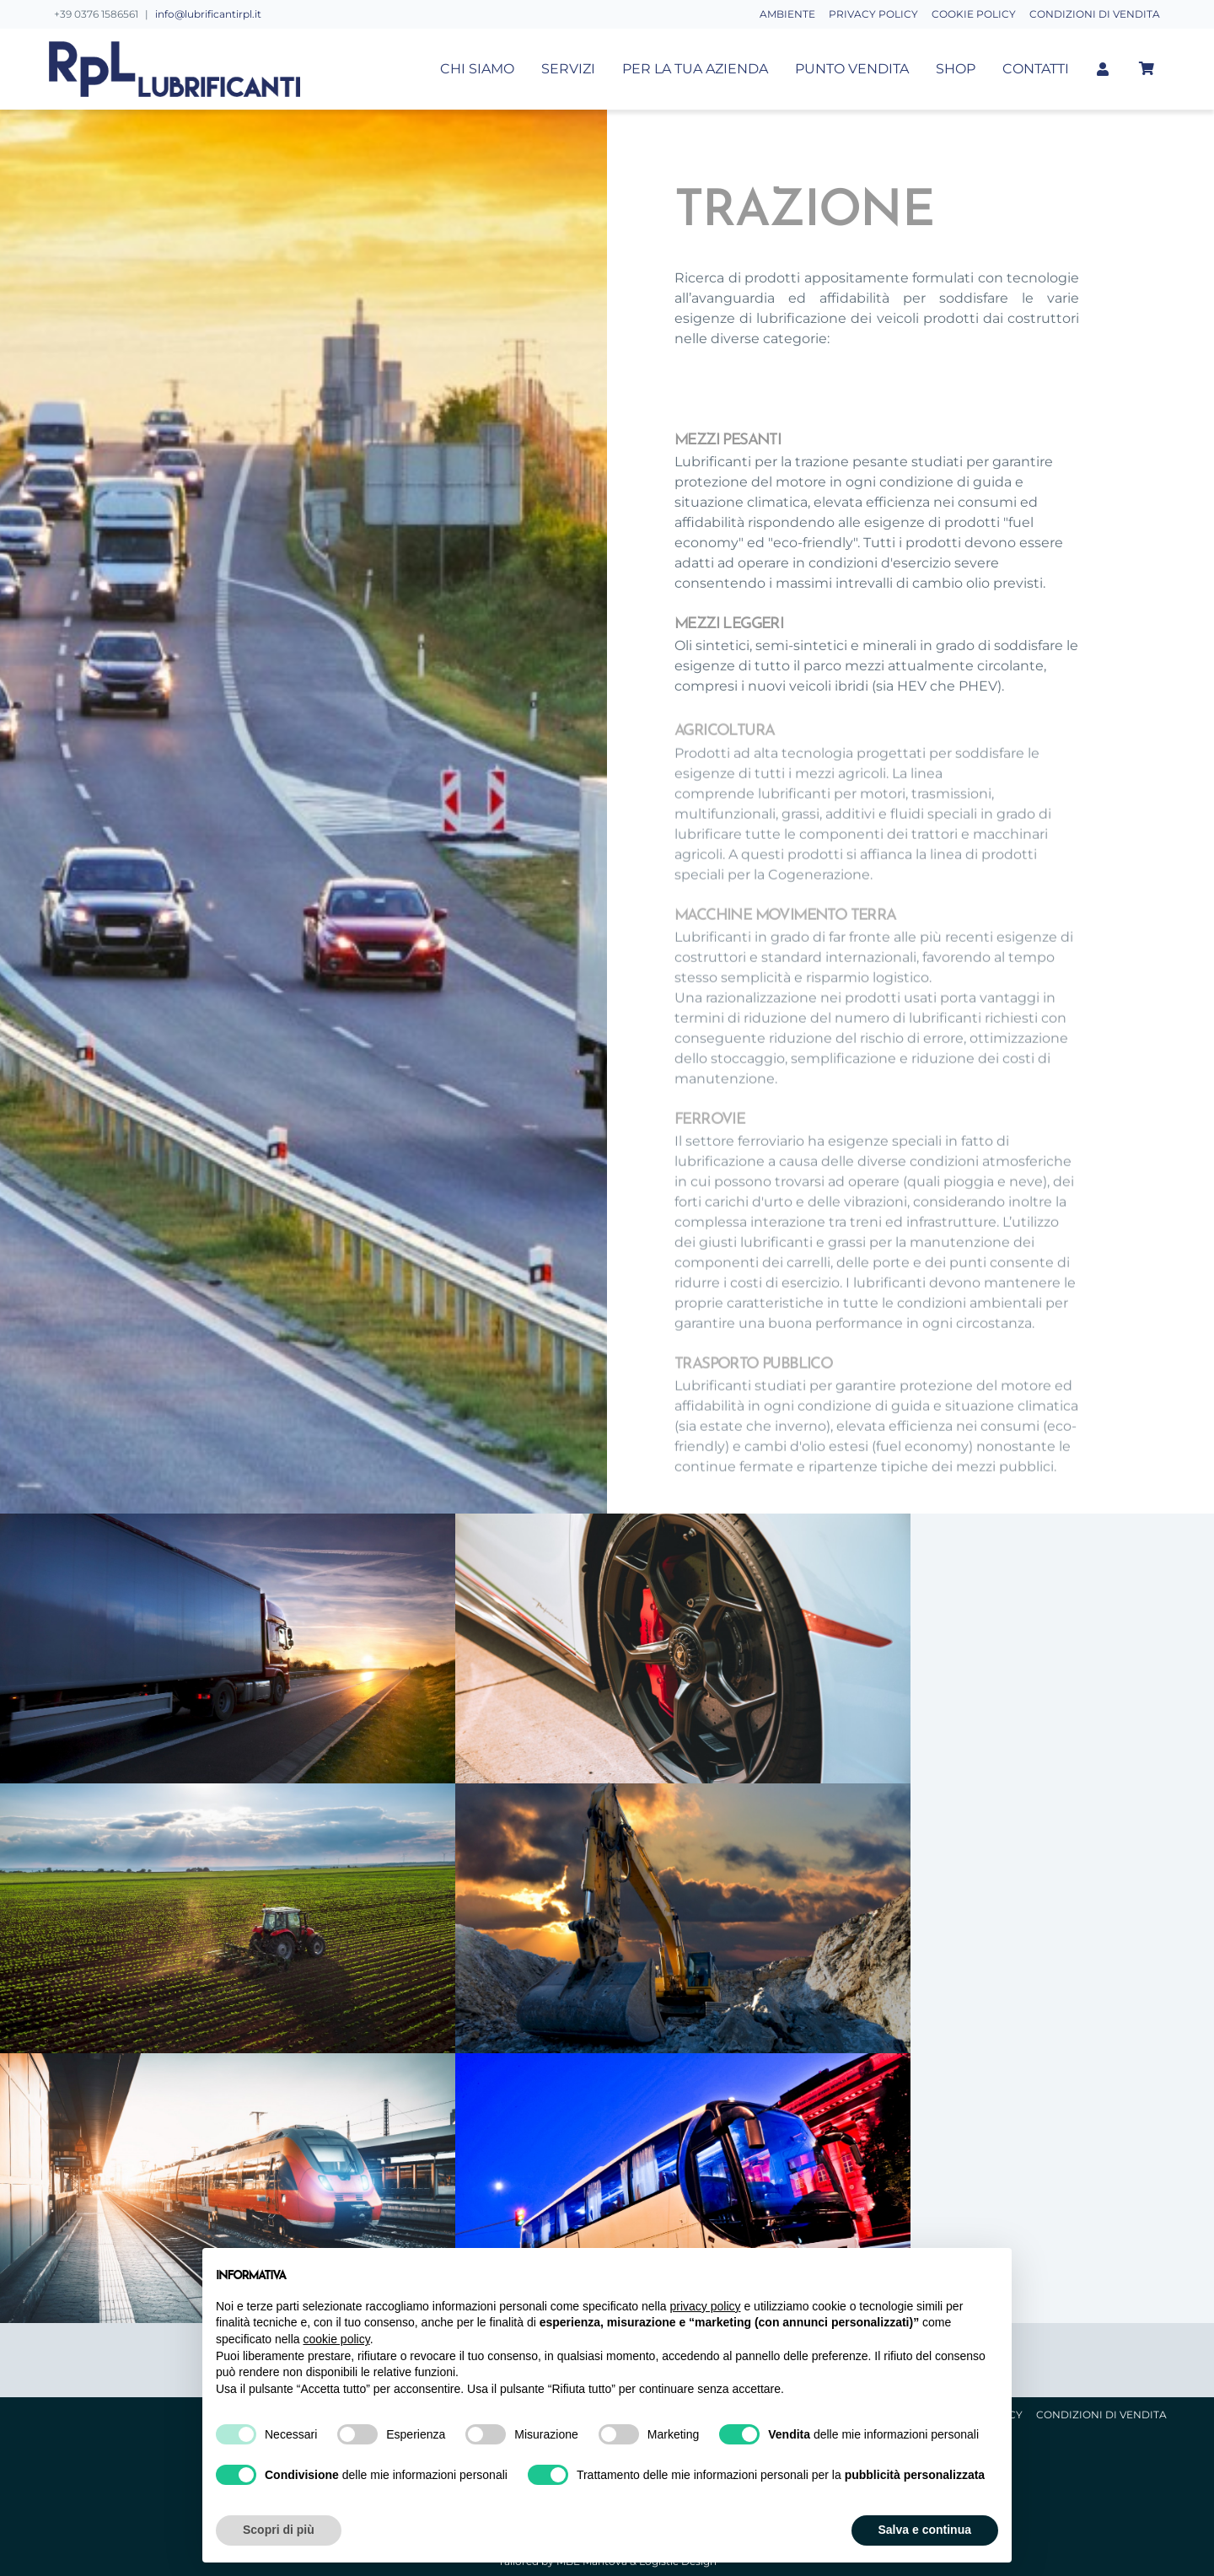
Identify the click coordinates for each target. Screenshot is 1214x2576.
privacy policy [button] (705, 2306)
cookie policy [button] (337, 2339)
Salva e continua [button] (924, 2529)
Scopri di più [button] (278, 2529)
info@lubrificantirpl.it (208, 14)
